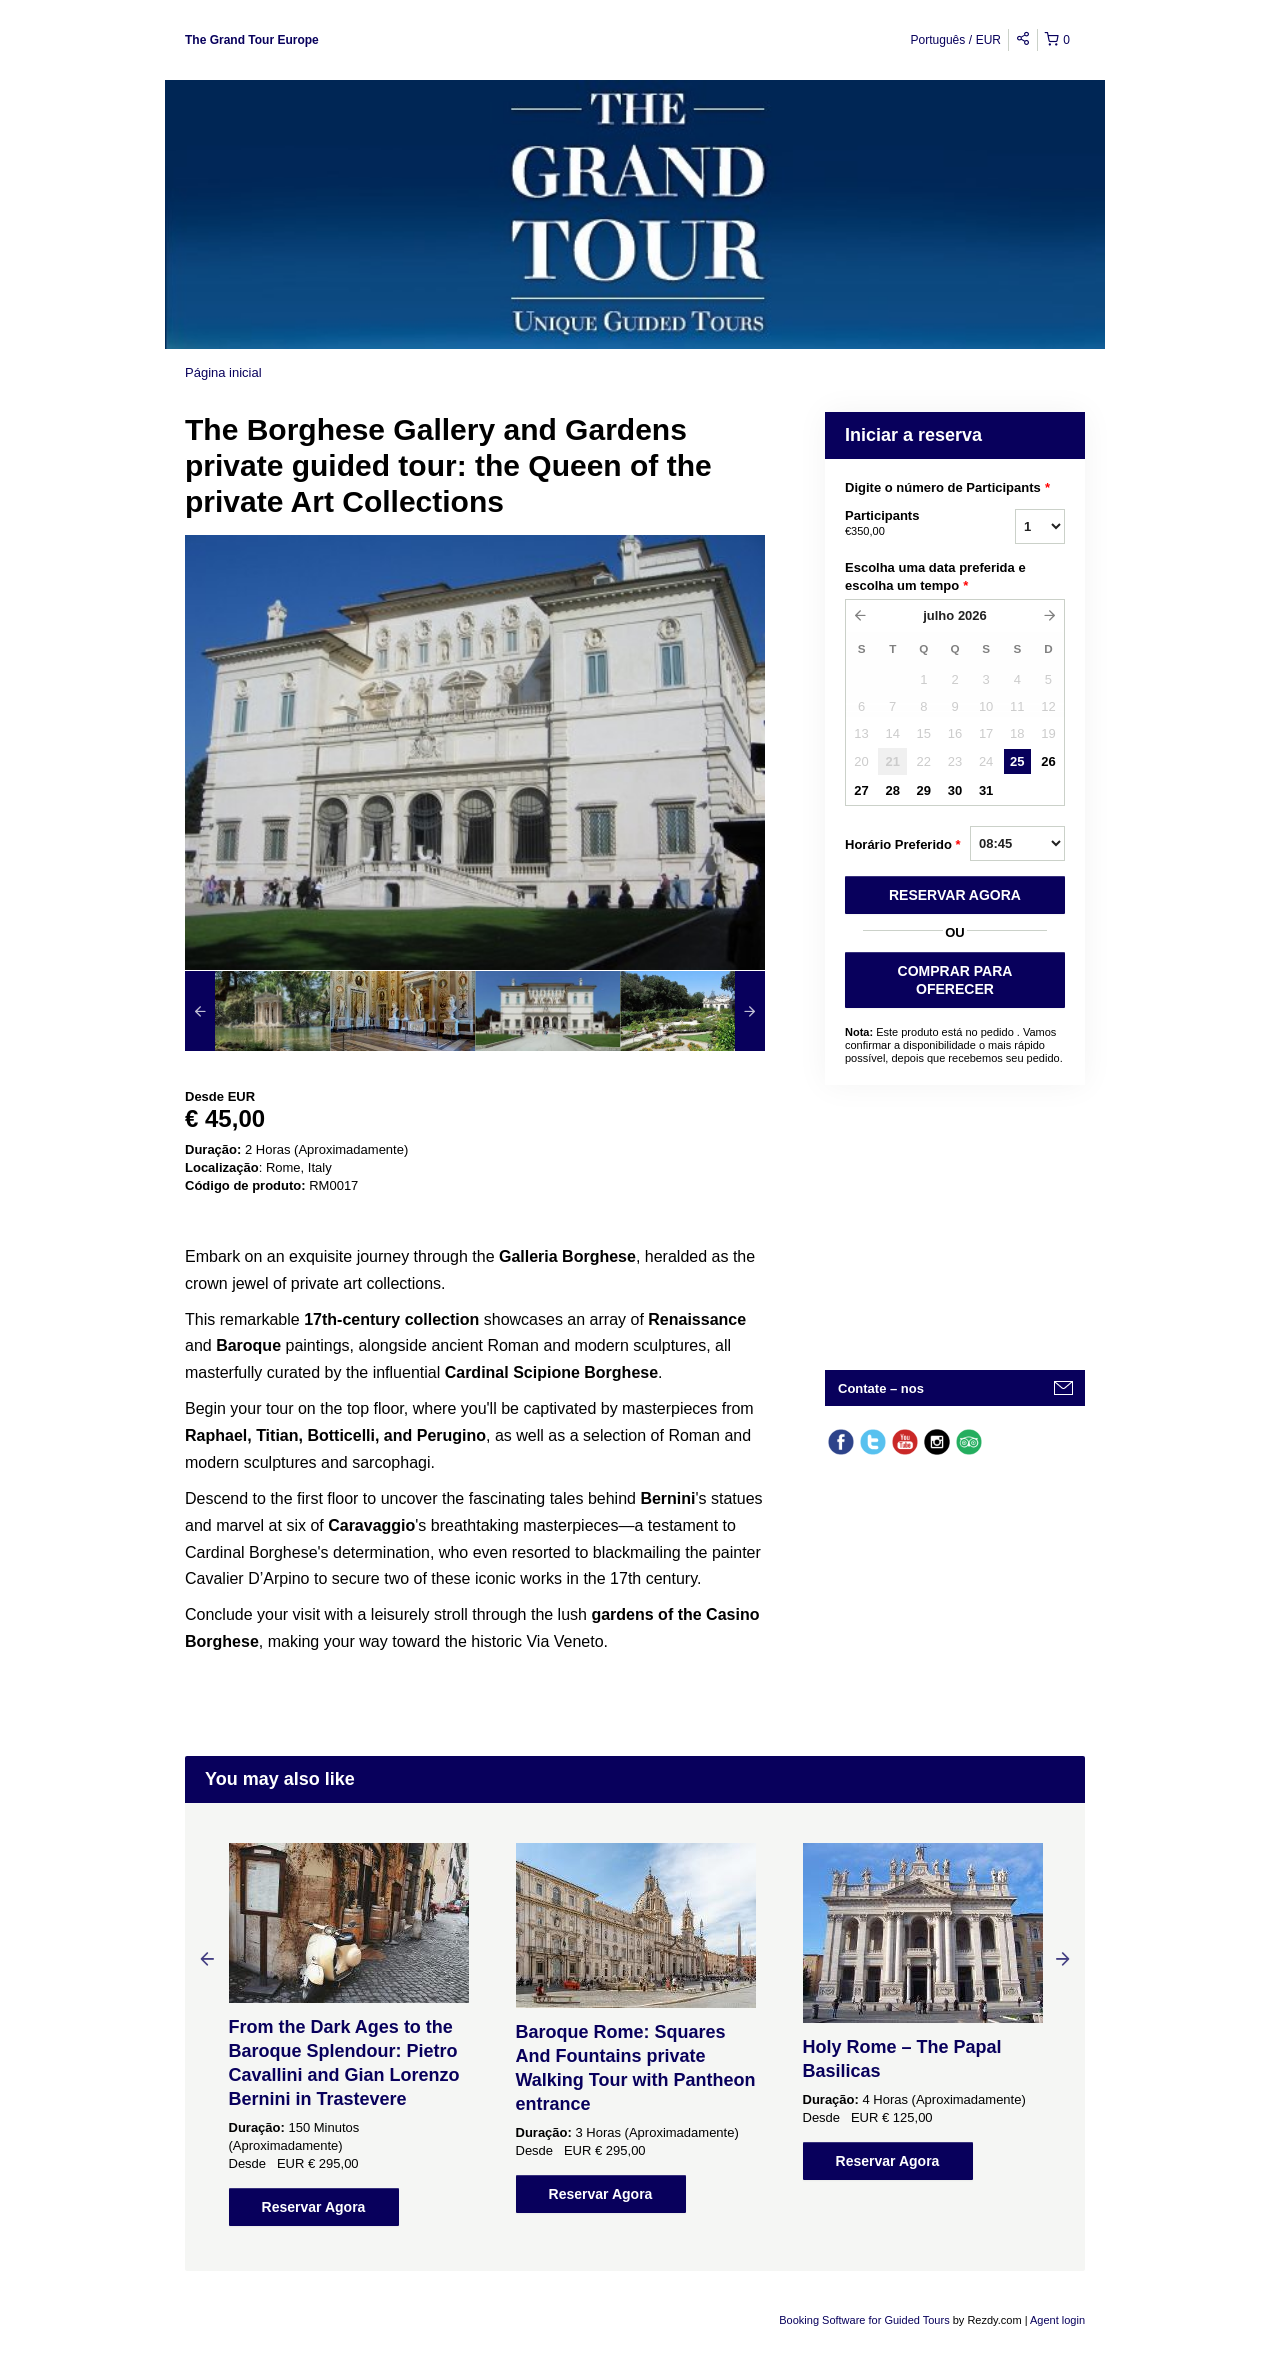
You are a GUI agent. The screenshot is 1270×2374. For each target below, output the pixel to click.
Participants (905, 524)
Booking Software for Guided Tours (865, 2320)
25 (1017, 761)
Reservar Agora (314, 2207)
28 (892, 790)
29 (924, 790)
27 (861, 790)
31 (986, 790)
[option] (257, 1011)
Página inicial (223, 372)
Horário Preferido (903, 845)
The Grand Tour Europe (252, 40)
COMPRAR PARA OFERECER (955, 980)
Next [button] (1063, 1958)
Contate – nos (881, 1388)
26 (1048, 761)
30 (955, 790)
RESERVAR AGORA (955, 895)
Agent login (1057, 2320)
